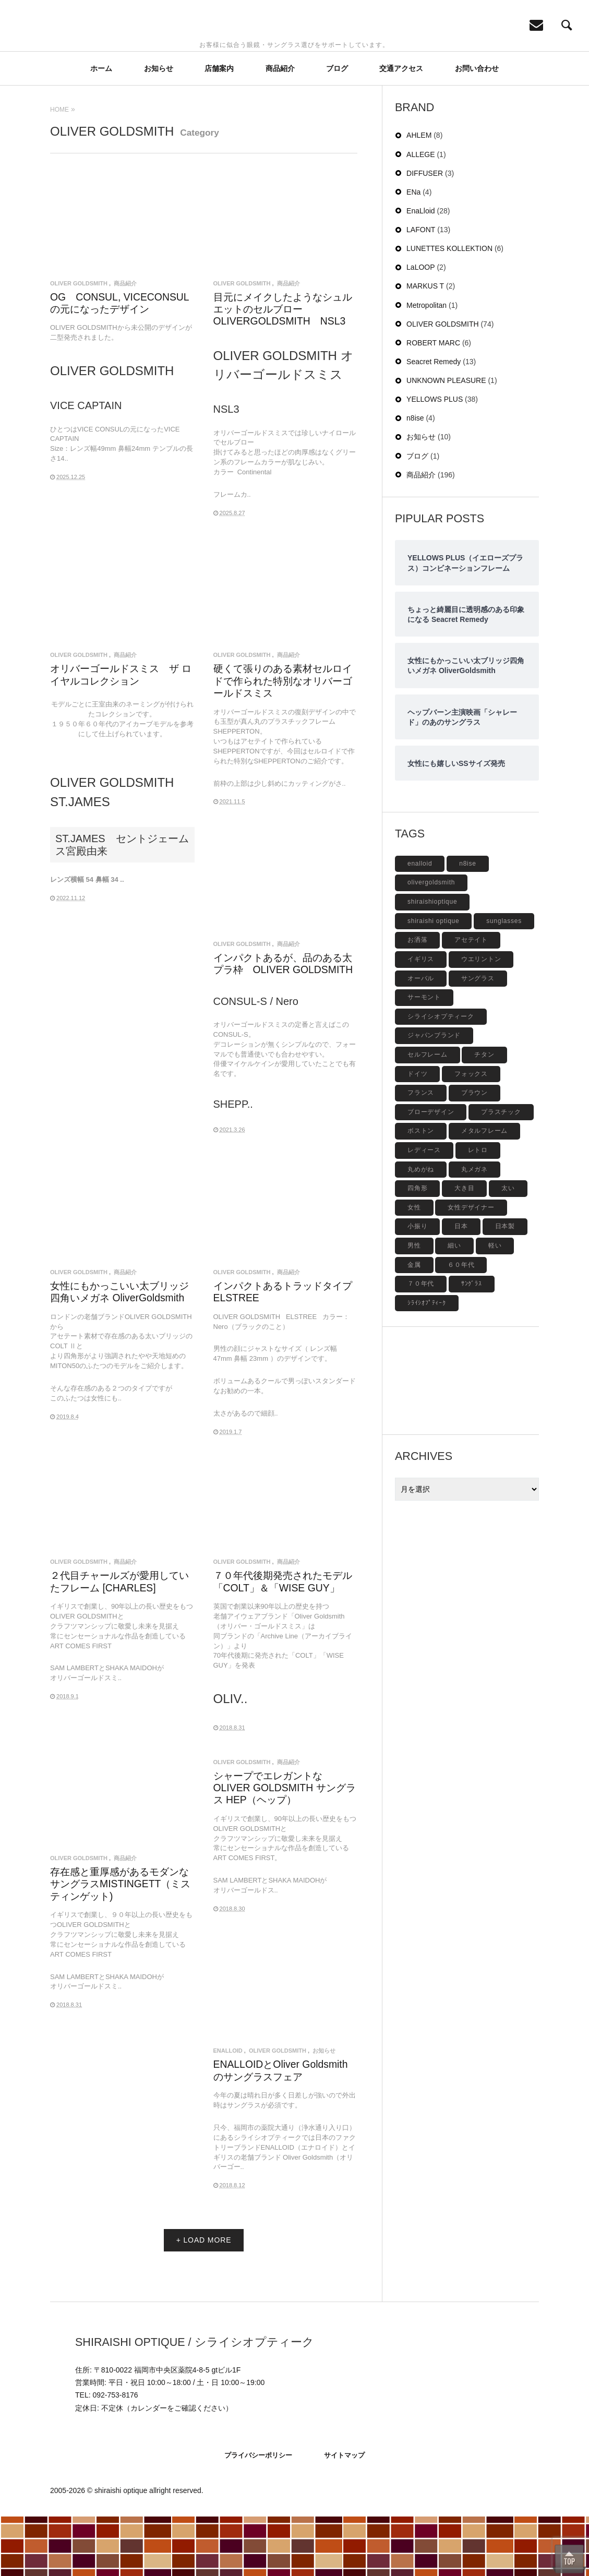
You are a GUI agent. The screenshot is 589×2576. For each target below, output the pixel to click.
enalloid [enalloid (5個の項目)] (419, 922)
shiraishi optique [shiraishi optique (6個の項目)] (433, 980)
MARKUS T (425, 345)
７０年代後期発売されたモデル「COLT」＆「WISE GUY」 (282, 1640)
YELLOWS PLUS (434, 458)
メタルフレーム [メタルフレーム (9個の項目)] (484, 1190)
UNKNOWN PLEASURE (446, 440)
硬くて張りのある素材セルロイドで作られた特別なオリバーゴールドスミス (282, 740)
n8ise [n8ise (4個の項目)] (467, 922)
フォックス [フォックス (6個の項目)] (471, 1132)
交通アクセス (401, 127)
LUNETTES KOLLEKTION (449, 308)
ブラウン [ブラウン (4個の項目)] (474, 1152)
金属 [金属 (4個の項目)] (414, 1323)
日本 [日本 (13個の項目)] (461, 1285)
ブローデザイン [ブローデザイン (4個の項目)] (430, 1171)
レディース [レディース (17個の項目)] (424, 1209)
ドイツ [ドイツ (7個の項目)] (417, 1132)
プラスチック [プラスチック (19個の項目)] (501, 1171)
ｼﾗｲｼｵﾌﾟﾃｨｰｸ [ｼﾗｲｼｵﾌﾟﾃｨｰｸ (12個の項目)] (426, 1361)
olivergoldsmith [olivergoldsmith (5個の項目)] (431, 941)
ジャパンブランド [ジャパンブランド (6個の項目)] (434, 1094)
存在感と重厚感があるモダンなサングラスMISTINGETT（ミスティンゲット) (120, 1943)
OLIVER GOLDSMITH (78, 342)
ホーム (101, 127)
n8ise (415, 477)
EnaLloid (228, 2110)
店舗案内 (219, 127)
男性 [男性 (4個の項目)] (414, 1305)
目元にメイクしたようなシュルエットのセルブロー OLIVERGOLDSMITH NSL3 (282, 368)
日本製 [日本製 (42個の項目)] (505, 1285)
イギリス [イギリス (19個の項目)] (420, 1018)
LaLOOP (420, 326)
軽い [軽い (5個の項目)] (495, 1305)
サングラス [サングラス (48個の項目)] (478, 1037)
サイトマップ (344, 2514)
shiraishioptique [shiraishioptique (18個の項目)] (432, 961)
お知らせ (158, 127)
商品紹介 (280, 127)
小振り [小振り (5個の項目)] (417, 1285)
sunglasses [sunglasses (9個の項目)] (504, 980)
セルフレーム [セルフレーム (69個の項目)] (427, 1114)
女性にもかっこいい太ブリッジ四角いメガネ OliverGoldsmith (119, 1350)
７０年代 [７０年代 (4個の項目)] (420, 1343)
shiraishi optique (120, 2550)
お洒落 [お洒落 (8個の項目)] (417, 999)
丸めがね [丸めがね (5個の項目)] (420, 1228)
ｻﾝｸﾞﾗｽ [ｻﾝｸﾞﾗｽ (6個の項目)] (471, 1343)
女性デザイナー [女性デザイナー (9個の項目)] (471, 1266)
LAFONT (420, 289)
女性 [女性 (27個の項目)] (414, 1266)
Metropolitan (426, 364)
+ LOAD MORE (204, 2299)
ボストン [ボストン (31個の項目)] (420, 1190)
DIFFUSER (424, 232)
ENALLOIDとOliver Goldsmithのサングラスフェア (280, 2129)
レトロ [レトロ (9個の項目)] (478, 1209)
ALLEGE (420, 213)
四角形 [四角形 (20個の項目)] (417, 1247)
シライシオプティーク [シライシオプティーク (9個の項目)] (440, 1075)
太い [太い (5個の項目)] (508, 1247)
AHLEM (418, 194)
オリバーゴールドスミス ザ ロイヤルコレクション (120, 734)
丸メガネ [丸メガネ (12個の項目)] (474, 1228)
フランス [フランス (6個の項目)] (420, 1152)
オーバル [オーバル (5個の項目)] (420, 1037)
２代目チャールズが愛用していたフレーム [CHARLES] (119, 1640)
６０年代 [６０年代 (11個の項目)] (461, 1323)
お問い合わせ (477, 127)
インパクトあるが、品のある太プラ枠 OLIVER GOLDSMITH (283, 1023)
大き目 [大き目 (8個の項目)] (464, 1247)
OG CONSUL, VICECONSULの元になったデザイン (119, 362)
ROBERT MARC (433, 402)
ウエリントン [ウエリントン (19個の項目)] (481, 1018)
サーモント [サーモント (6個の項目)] (424, 1056)
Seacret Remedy (433, 421)
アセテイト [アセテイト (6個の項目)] (471, 999)
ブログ (337, 127)
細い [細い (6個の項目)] (454, 1305)
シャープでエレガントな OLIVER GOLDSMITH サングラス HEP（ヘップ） (284, 1847)
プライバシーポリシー (258, 2514)
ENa (413, 251)
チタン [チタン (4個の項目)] (484, 1114)
